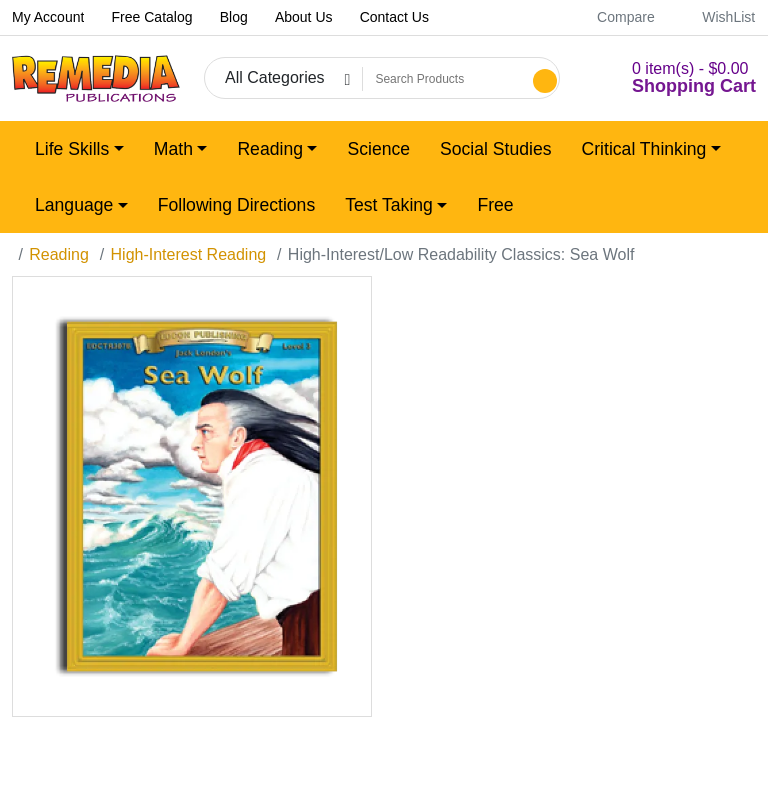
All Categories (275, 77)
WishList (717, 17)
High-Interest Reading (189, 254)
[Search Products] (445, 79)
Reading (59, 254)
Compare (615, 17)
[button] (670, 78)
